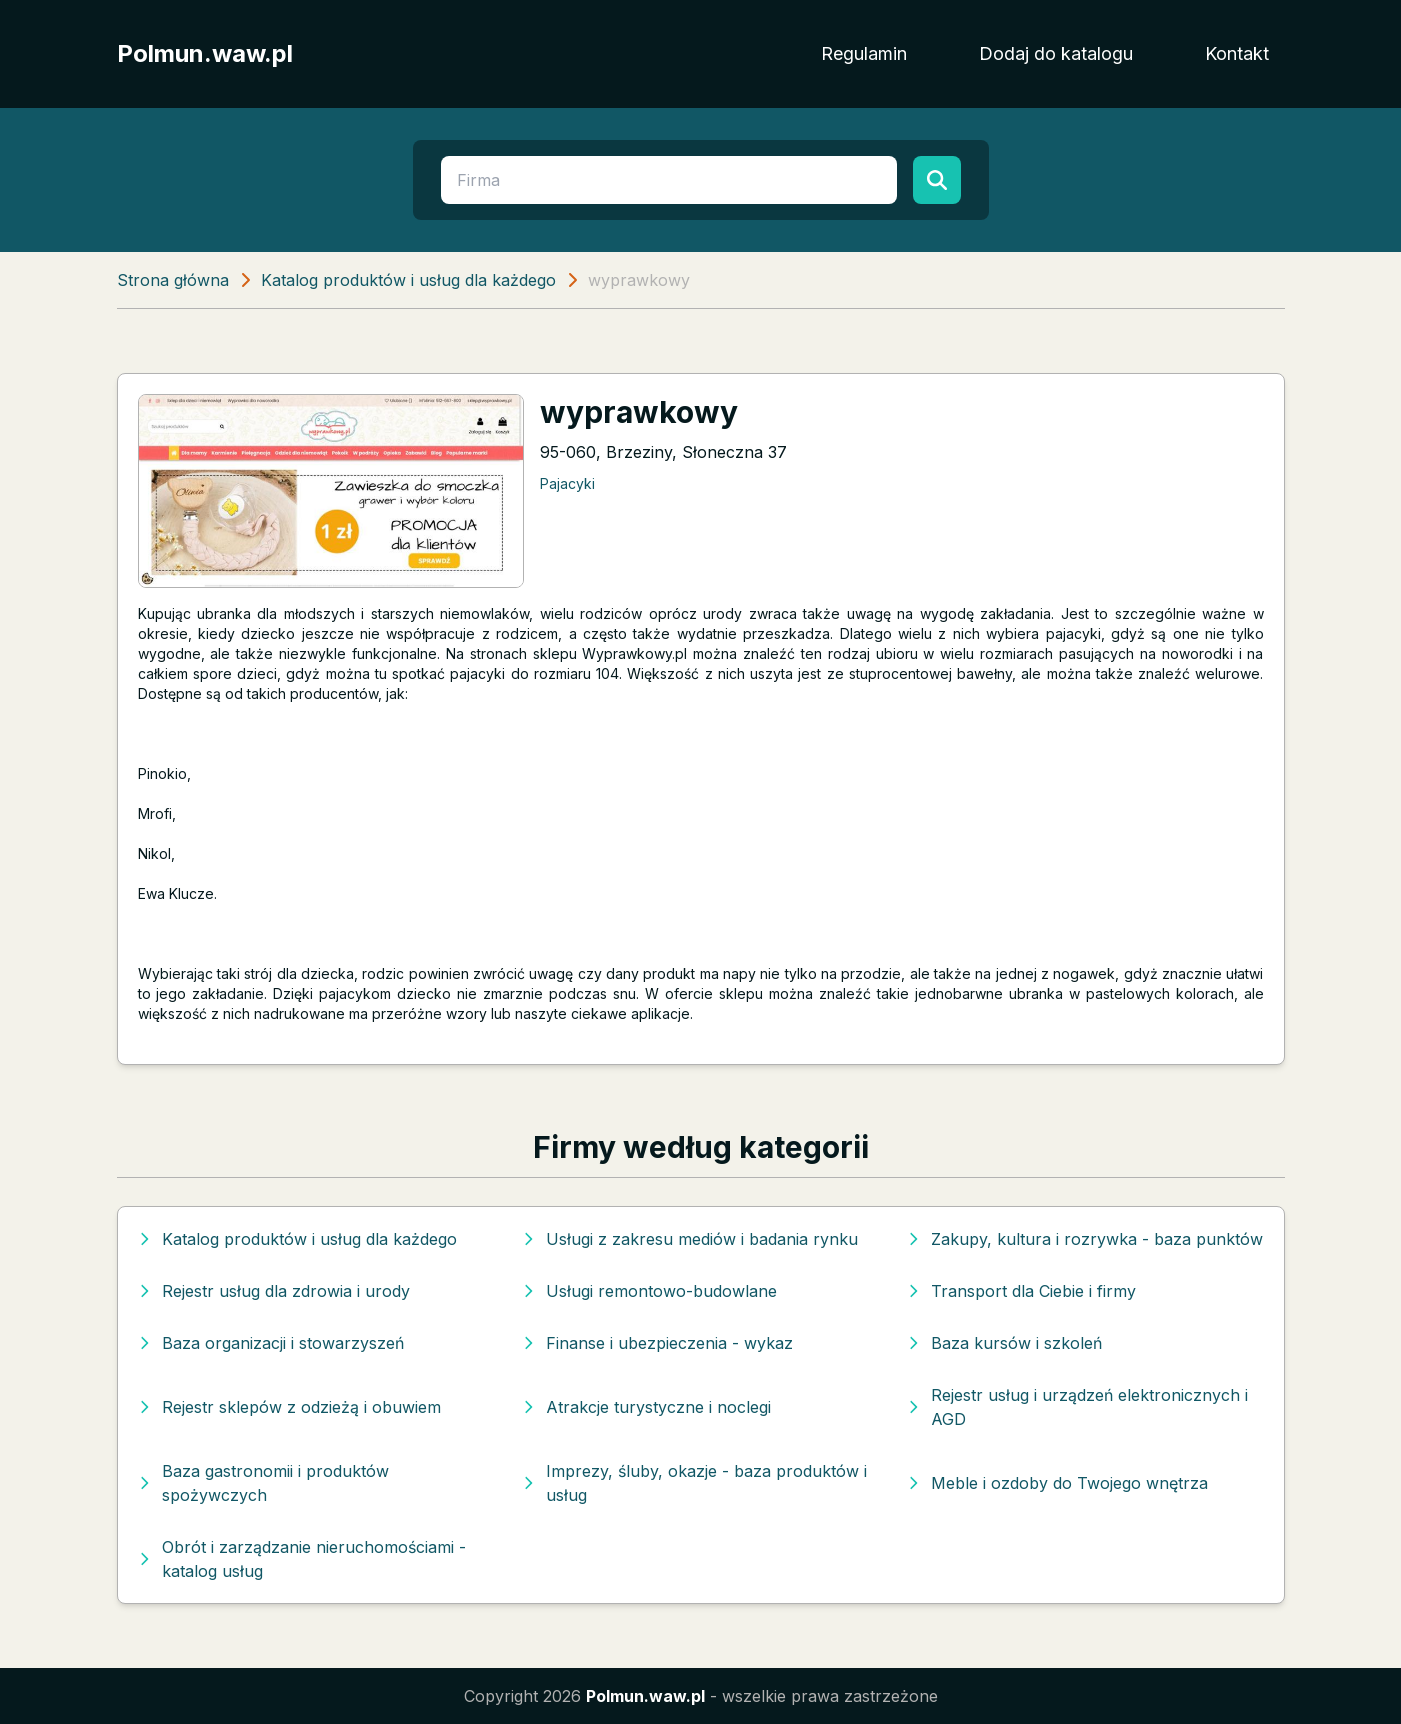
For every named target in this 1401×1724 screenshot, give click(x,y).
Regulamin (864, 53)
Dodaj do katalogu (1056, 53)
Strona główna (173, 280)
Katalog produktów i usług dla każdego (408, 280)
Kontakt (1237, 53)
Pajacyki (567, 483)
